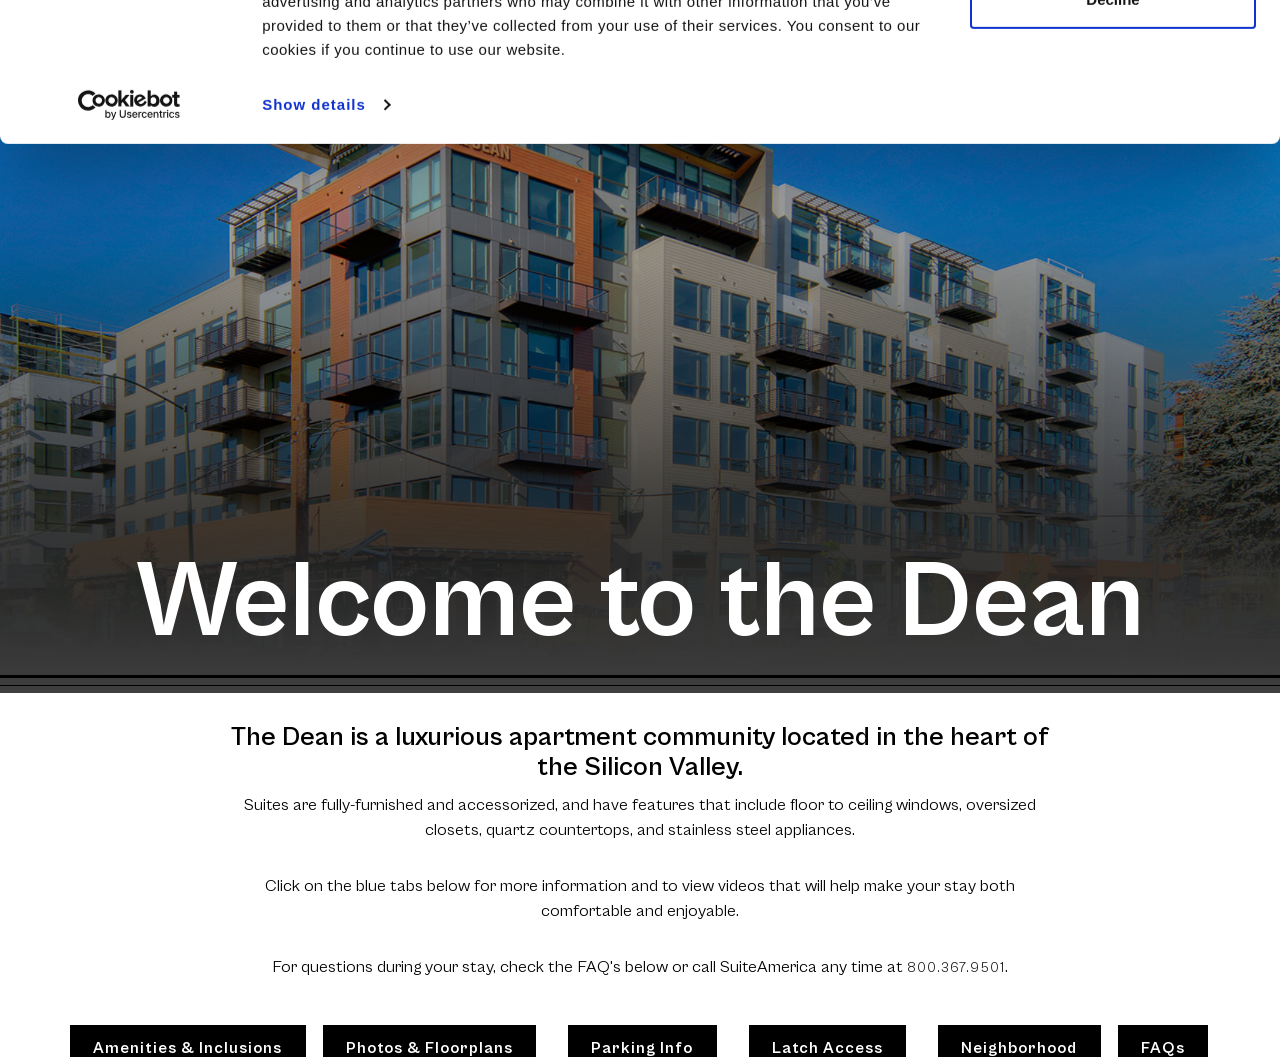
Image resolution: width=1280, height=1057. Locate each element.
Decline (1112, 118)
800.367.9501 (956, 968)
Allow (1113, 52)
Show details (314, 223)
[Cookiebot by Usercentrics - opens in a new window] (129, 224)
